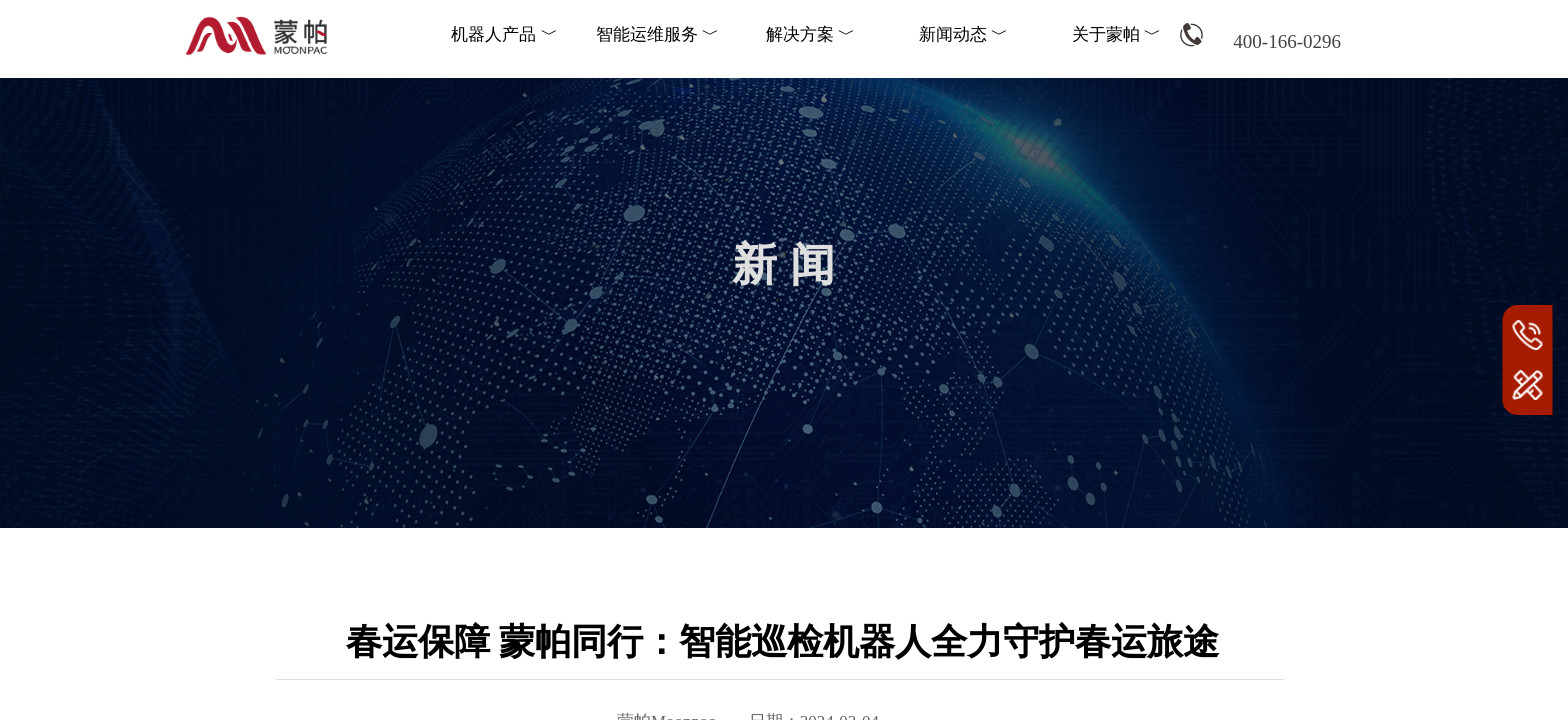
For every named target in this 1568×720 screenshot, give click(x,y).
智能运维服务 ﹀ (657, 34)
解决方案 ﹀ (810, 34)
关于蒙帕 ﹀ (1116, 34)
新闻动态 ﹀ (963, 34)
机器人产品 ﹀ (504, 34)
